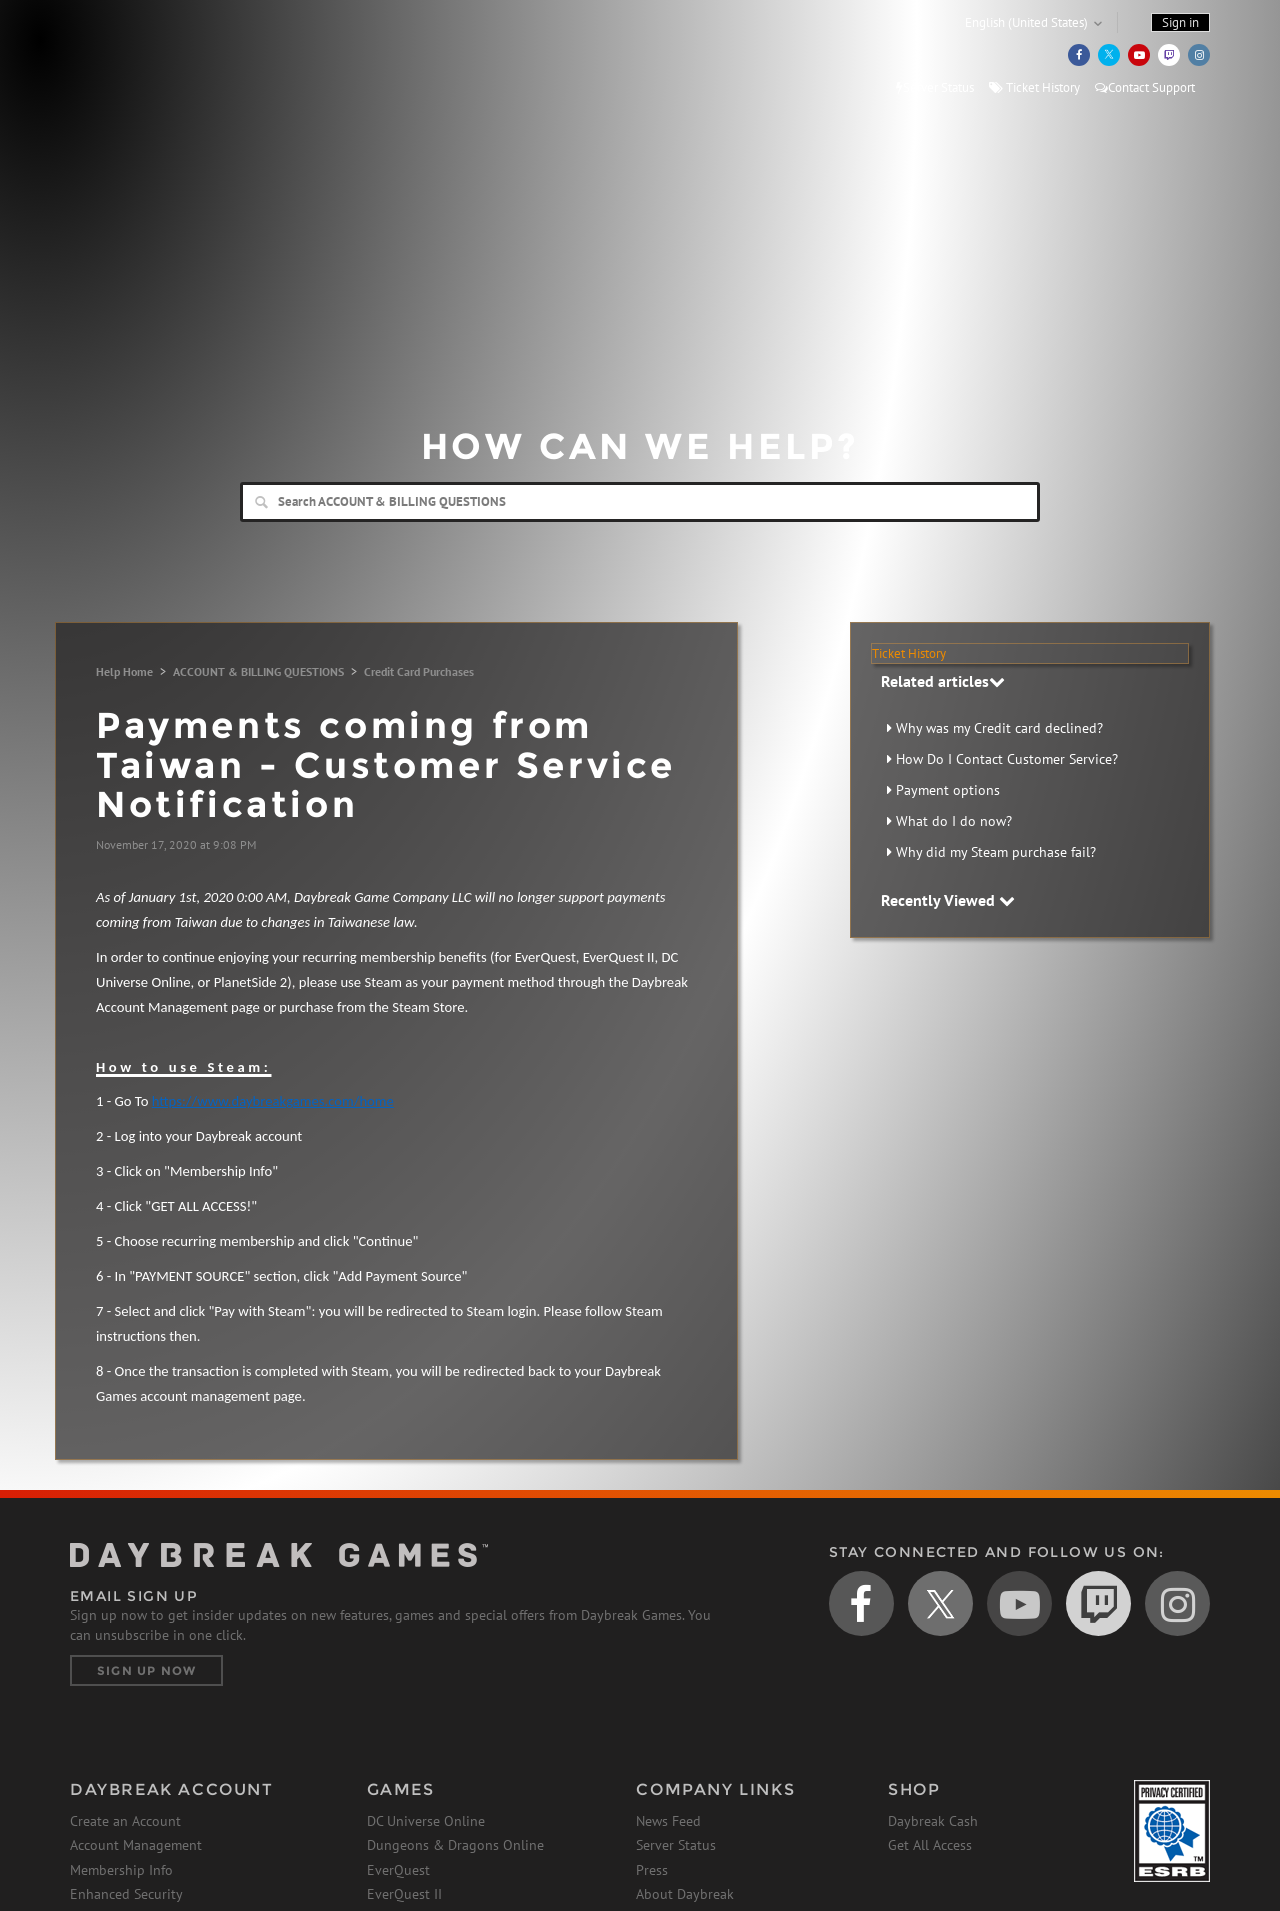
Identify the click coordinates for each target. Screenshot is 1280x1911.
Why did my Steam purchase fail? (996, 852)
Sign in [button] (1180, 22)
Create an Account (125, 1821)
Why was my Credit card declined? (999, 728)
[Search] (640, 502)
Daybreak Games (160, 57)
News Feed (668, 1821)
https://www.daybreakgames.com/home (273, 1101)
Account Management (136, 1845)
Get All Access (930, 1845)
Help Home (124, 671)
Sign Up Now (146, 1670)
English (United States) (1026, 22)
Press (652, 1870)
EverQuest (398, 1870)
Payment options (948, 790)
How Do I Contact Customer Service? (1007, 759)
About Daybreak (685, 1894)
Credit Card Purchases (419, 671)
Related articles (943, 681)
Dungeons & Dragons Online (455, 1845)
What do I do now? (954, 821)
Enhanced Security (126, 1894)
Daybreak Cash (933, 1821)
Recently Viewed (948, 900)
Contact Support (1145, 87)
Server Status (935, 87)
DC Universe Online (426, 1821)
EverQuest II (404, 1894)
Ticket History (1034, 87)
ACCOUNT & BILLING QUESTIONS (258, 671)
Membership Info (121, 1870)
